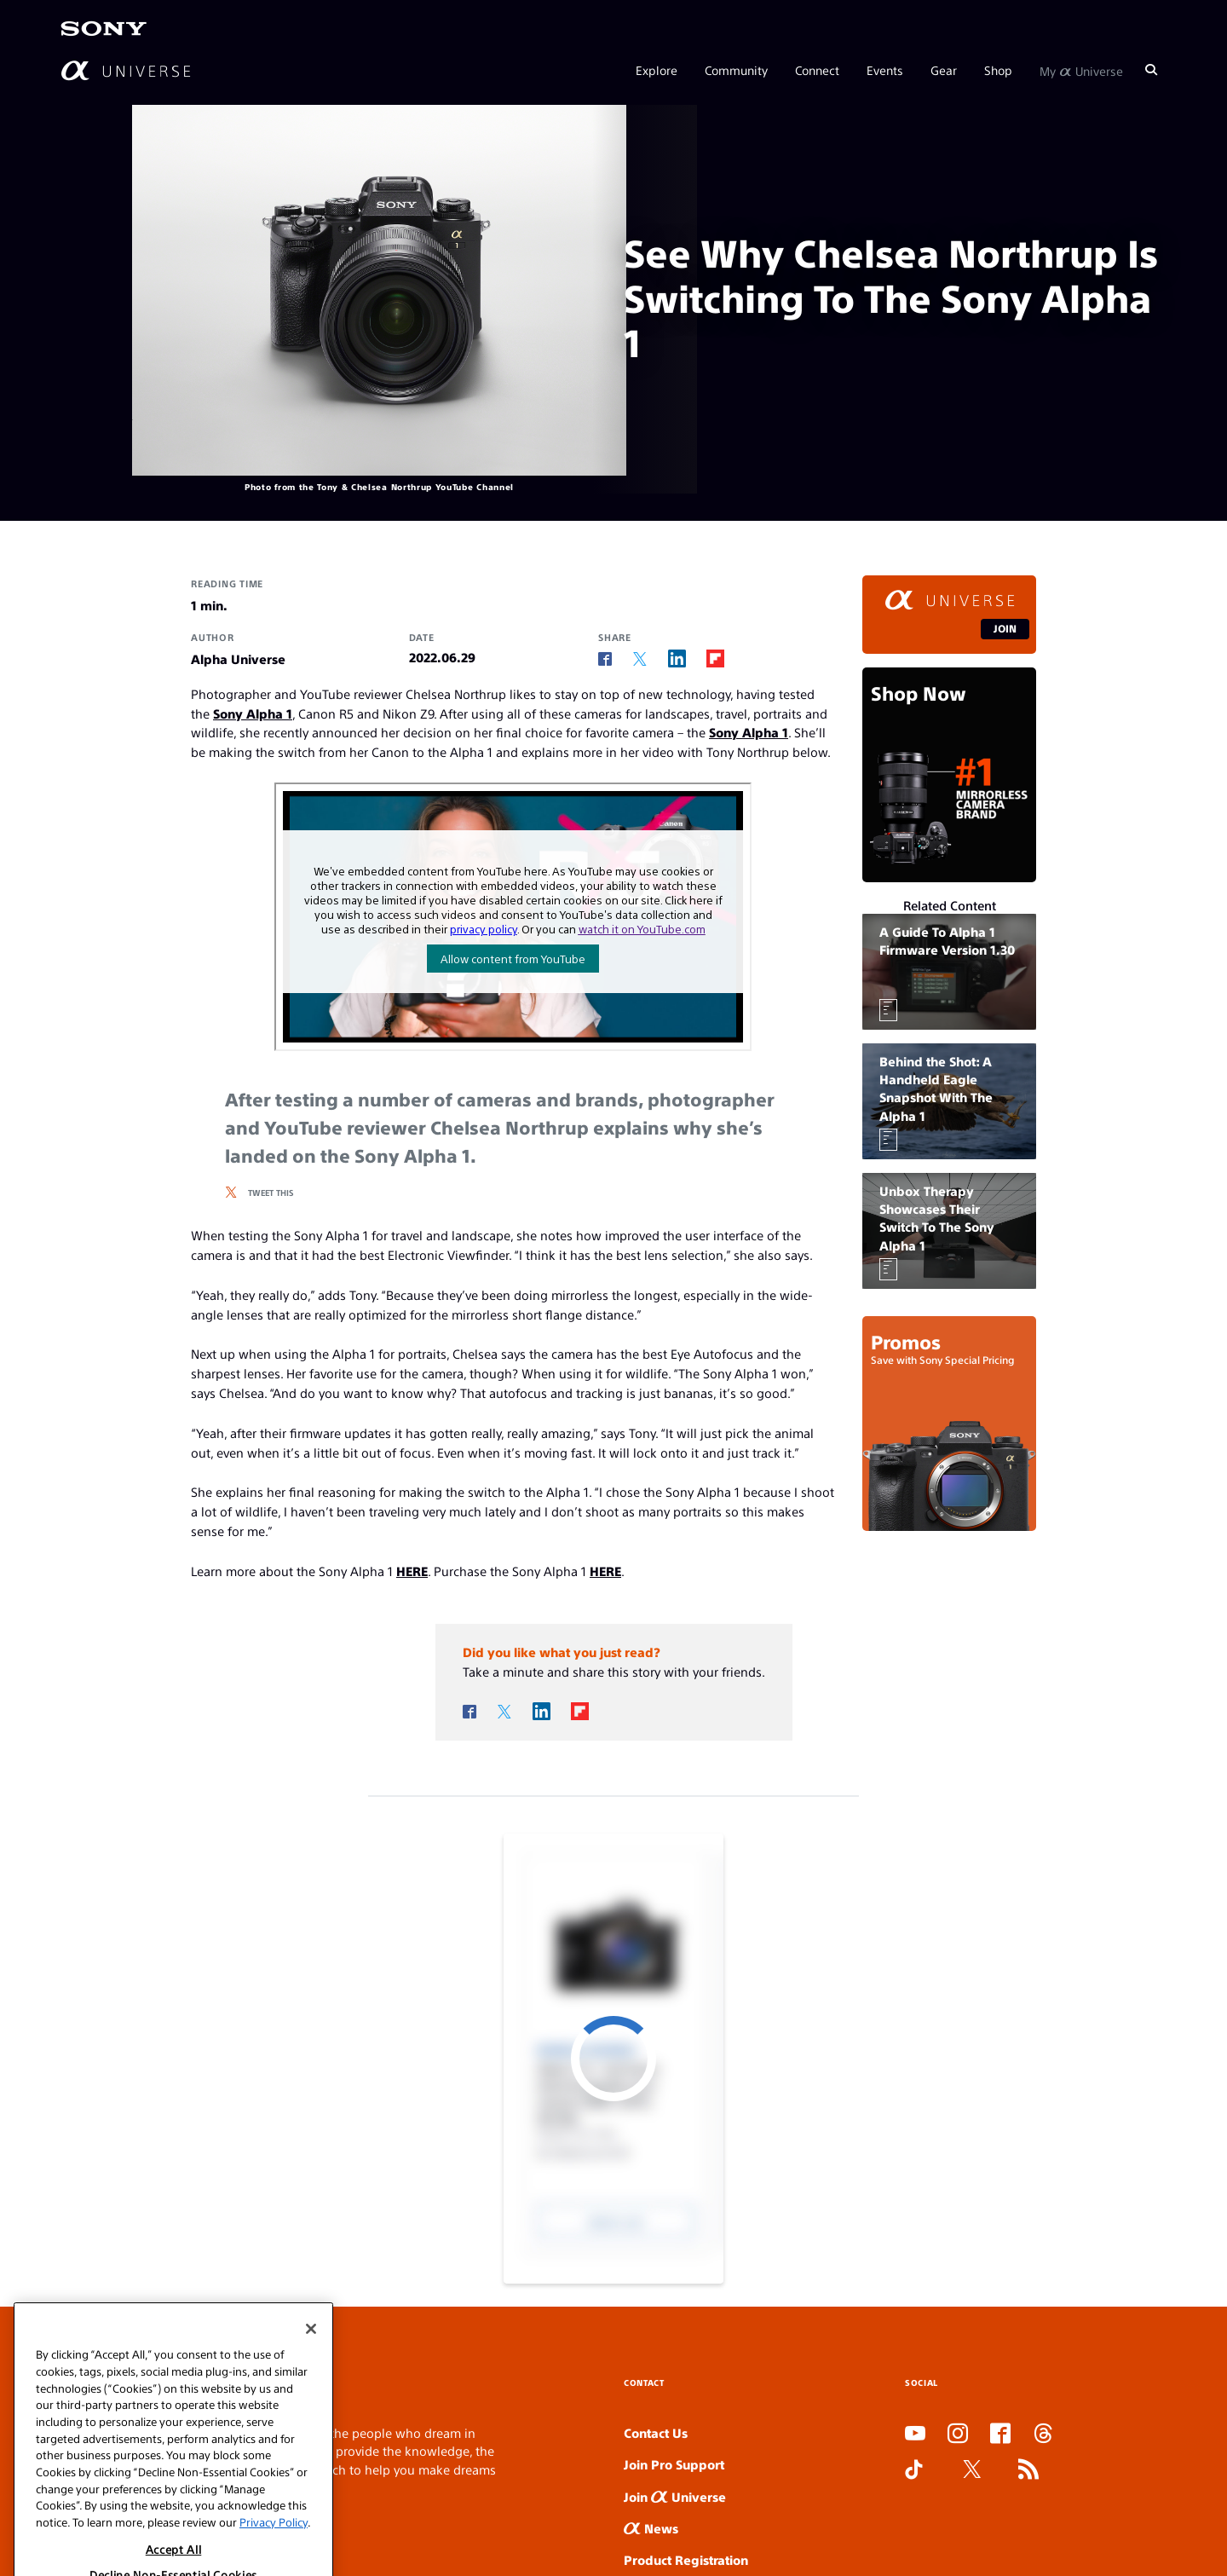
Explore (656, 70)
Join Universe (675, 2496)
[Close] (311, 2355)
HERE (412, 1570)
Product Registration (686, 2559)
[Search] (1151, 70)
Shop (998, 70)
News (651, 2528)
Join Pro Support (674, 2464)
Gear (943, 70)
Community (736, 70)
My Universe (1081, 70)
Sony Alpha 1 (252, 713)
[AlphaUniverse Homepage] (125, 70)
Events (885, 70)
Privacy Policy (273, 2548)
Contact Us (656, 2432)
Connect (817, 70)
